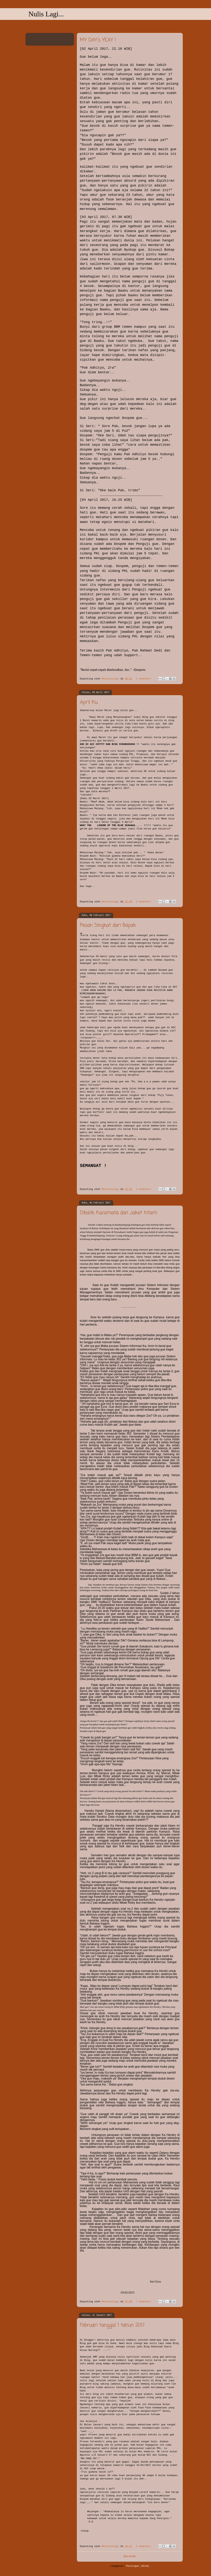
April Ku (89, 702)
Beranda (130, 2556)
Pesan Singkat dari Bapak (108, 925)
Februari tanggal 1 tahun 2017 (112, 2325)
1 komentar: (144, 678)
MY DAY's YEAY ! (98, 40)
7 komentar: (144, 2301)
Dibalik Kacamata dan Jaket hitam (118, 1213)
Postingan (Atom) (137, 2566)
